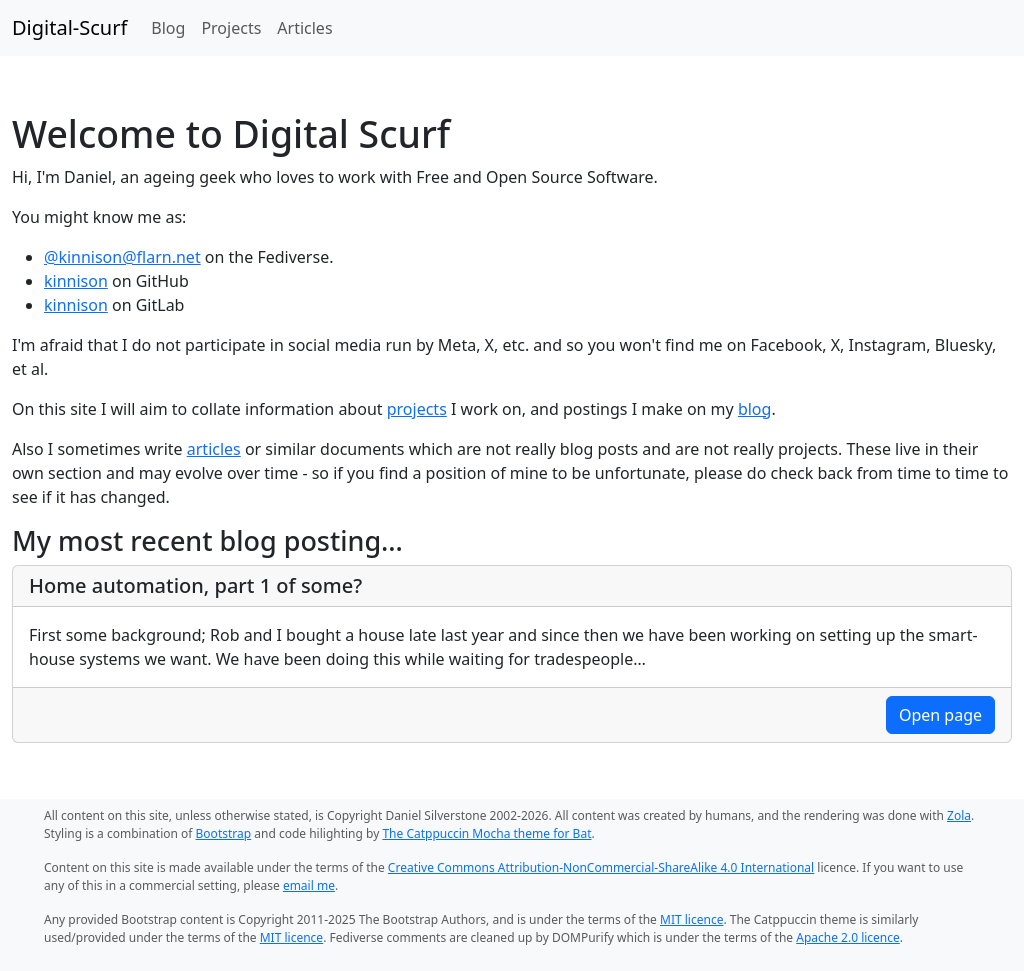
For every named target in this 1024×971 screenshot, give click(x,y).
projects (417, 409)
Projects (231, 28)
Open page (940, 715)
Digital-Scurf (69, 27)
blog (755, 409)
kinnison (76, 281)
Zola (959, 815)
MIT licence (691, 919)
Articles (304, 28)
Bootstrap (224, 833)
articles (214, 449)
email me (309, 885)
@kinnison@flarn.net (122, 257)
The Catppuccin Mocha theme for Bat (486, 833)
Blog (168, 28)
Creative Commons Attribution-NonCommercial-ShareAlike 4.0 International (601, 867)
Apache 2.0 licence (848, 937)
